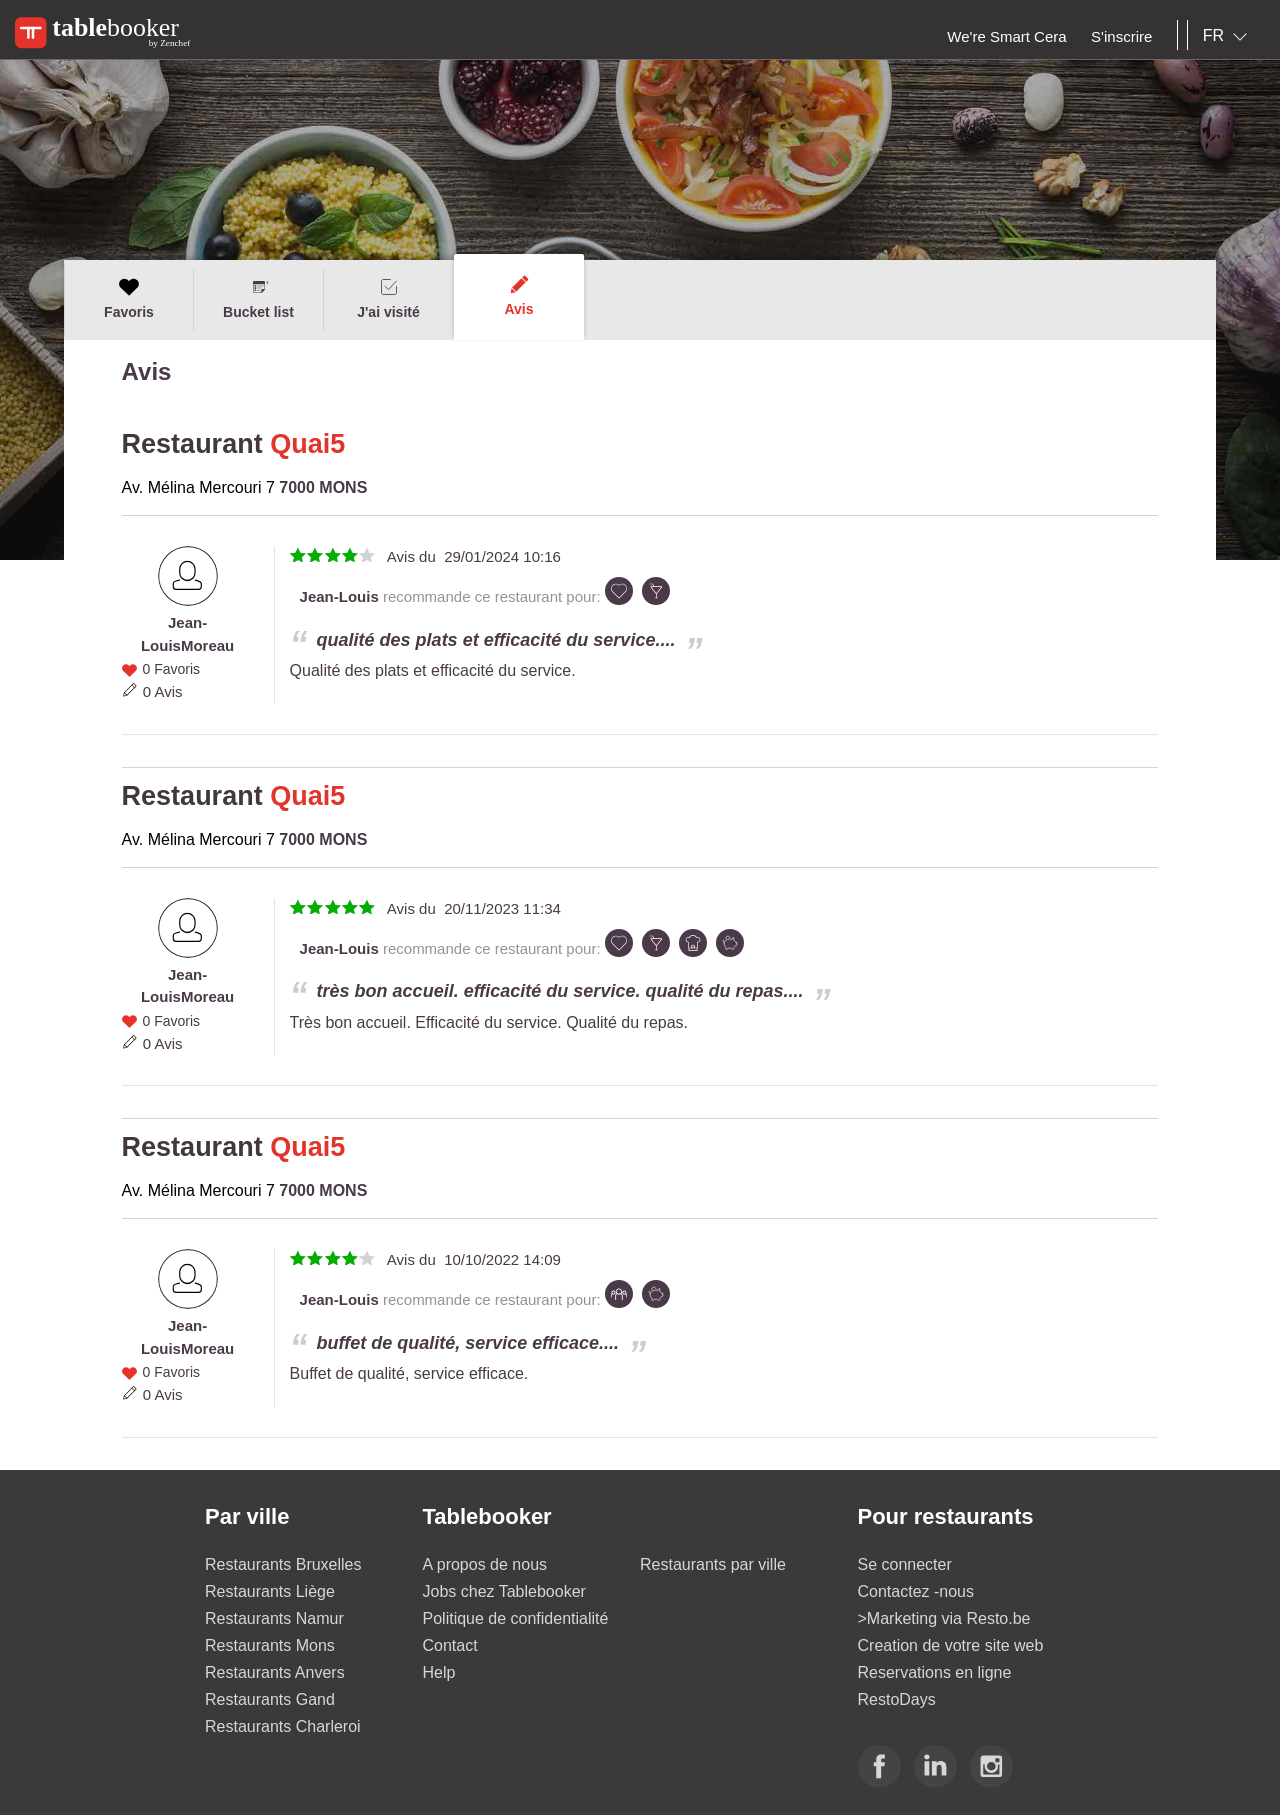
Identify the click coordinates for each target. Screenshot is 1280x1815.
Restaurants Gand (270, 1699)
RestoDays (897, 1699)
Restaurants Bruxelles (283, 1564)
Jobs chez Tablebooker (504, 1591)
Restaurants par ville (713, 1564)
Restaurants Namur (274, 1618)
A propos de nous (485, 1564)
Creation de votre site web (951, 1645)
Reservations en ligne (935, 1672)
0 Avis (163, 691)
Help (439, 1672)
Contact (450, 1645)
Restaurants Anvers (275, 1672)
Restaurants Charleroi (283, 1726)
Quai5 (307, 444)
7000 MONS (323, 487)
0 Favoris (171, 669)
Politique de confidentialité (516, 1618)
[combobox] (1229, 36)
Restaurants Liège (270, 1591)
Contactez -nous (916, 1591)
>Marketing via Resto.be (944, 1618)
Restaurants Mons (270, 1645)
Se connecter (905, 1564)
